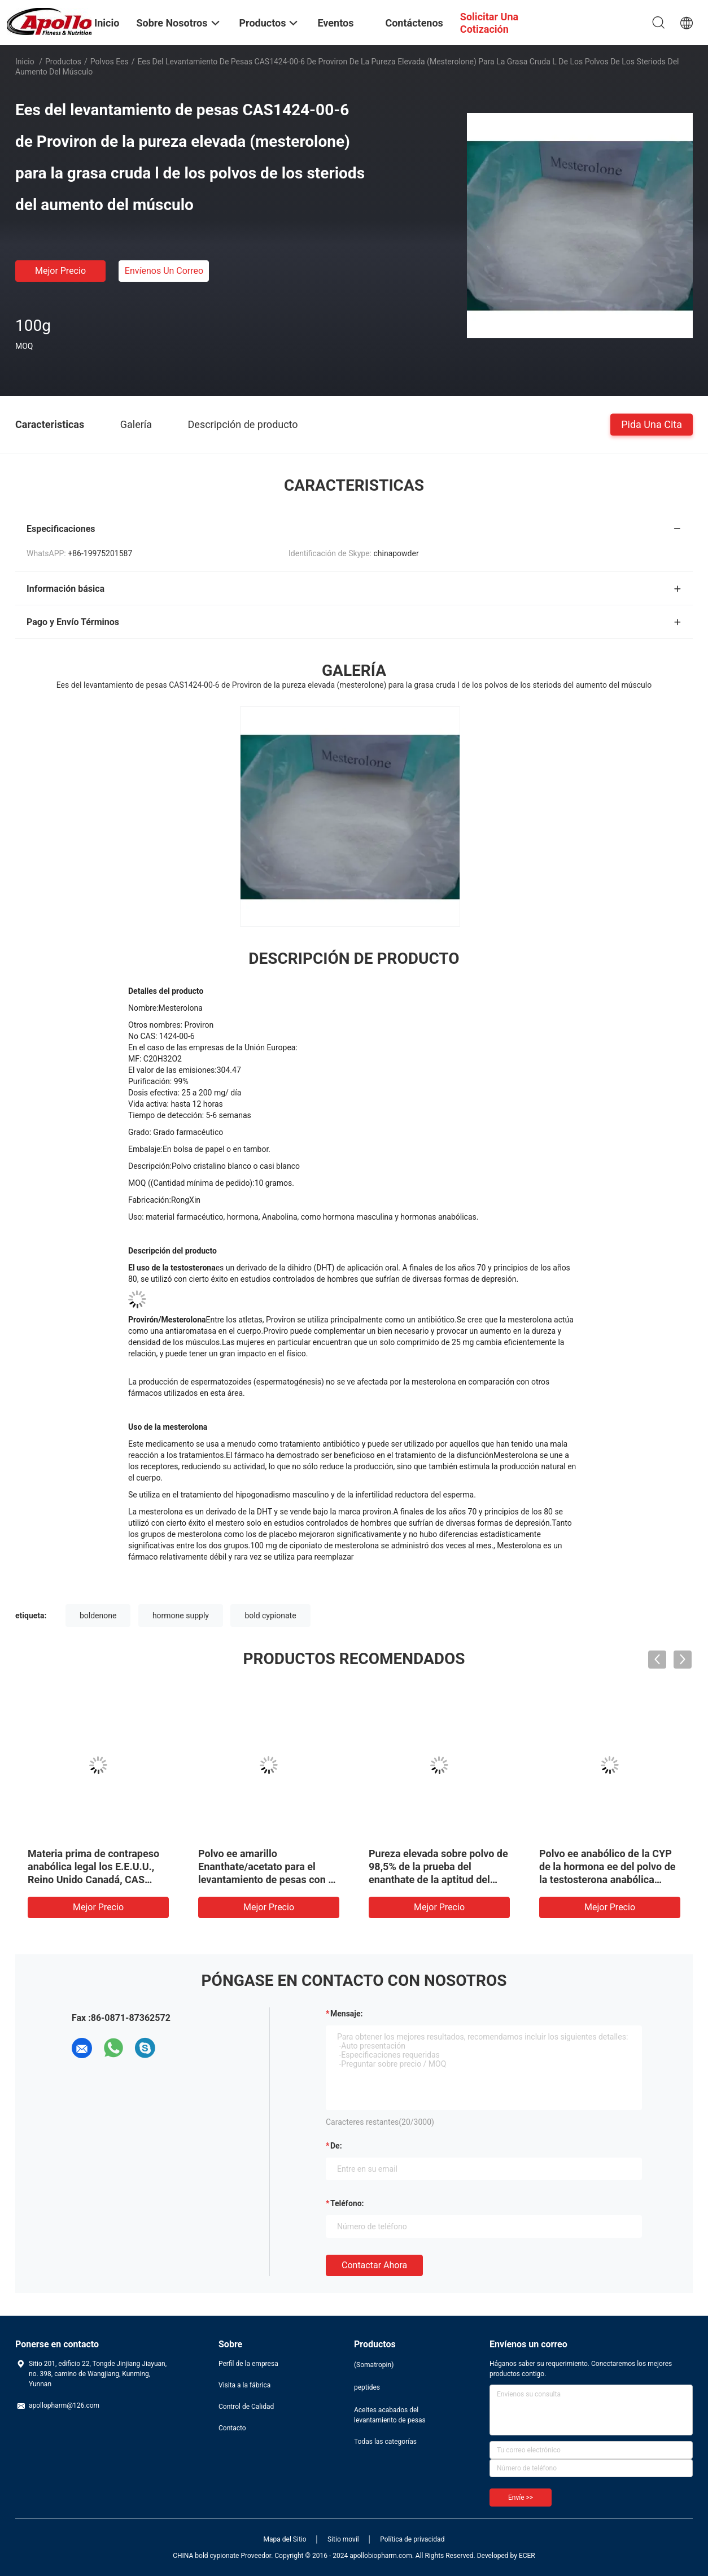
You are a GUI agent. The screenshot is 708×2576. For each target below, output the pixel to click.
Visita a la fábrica (244, 2385)
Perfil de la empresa (248, 2364)
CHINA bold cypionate (206, 2556)
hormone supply (180, 1615)
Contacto (232, 2428)
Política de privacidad (412, 2539)
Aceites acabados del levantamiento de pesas (390, 2415)
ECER (527, 2556)
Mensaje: (346, 2013)
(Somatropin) (374, 2365)
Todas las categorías (385, 2442)
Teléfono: (347, 2203)
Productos (63, 61)
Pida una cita (651, 424)
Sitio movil (343, 2539)
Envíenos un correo (164, 270)
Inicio (24, 61)
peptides (367, 2387)
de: (336, 2145)
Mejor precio (60, 270)
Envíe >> (520, 2497)
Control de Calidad (246, 2407)
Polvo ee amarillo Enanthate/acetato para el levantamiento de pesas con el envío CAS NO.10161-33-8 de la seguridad (267, 1879)
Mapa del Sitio (285, 2539)
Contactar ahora (374, 2265)
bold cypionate (270, 1615)
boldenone (98, 1615)
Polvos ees (109, 61)
